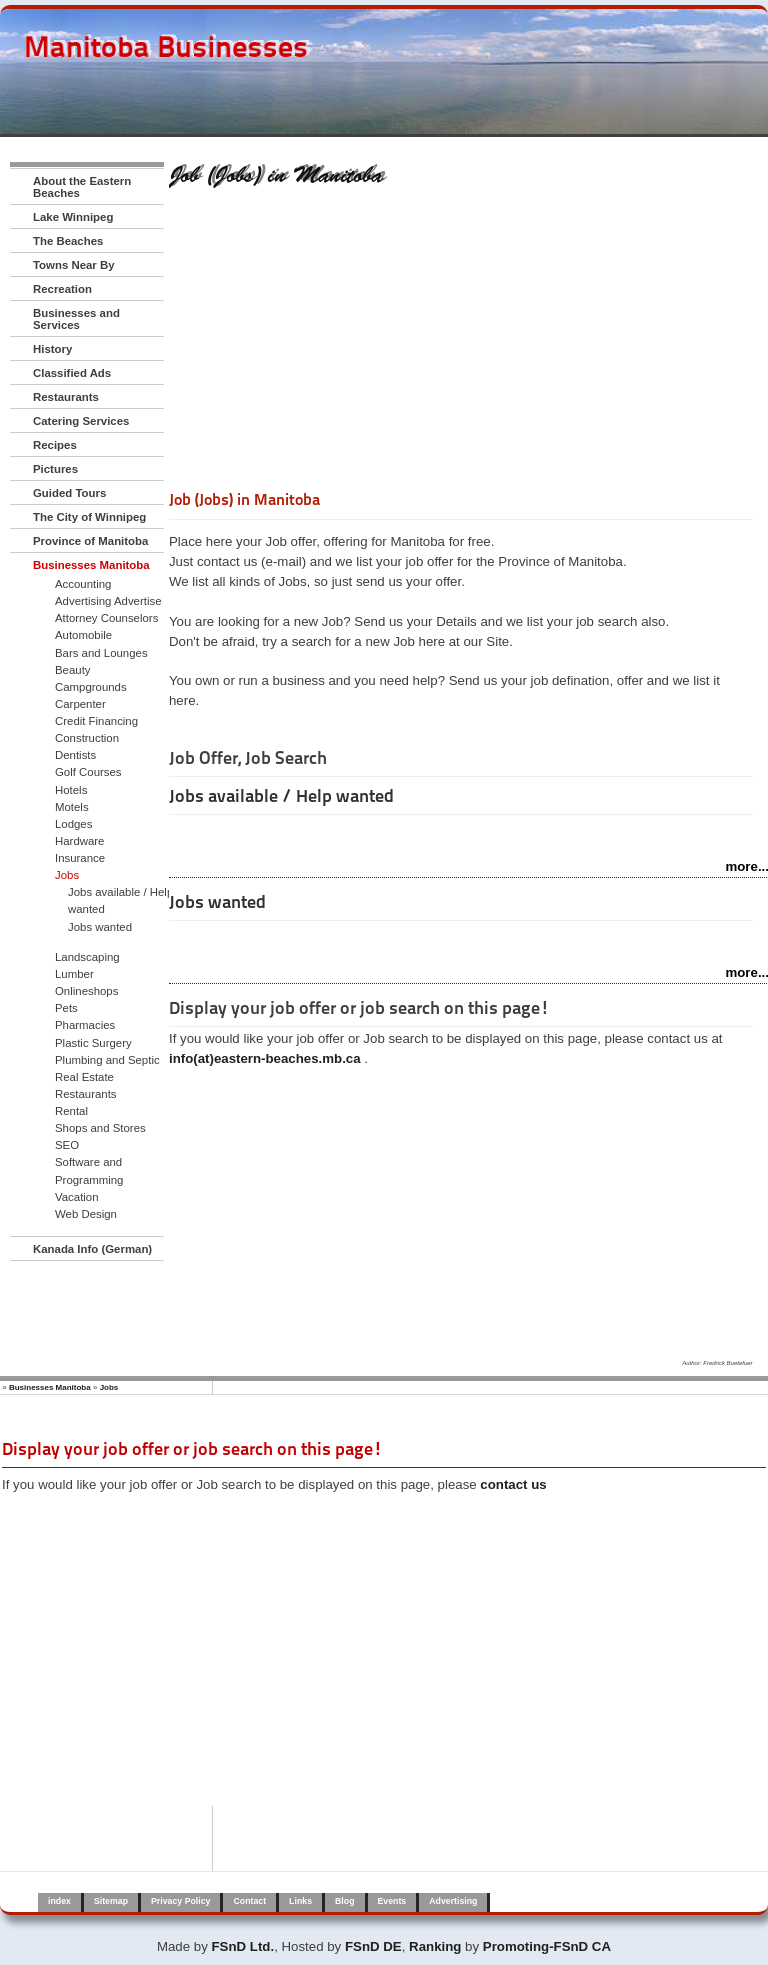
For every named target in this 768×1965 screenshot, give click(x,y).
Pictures (55, 469)
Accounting (83, 584)
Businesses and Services (76, 319)
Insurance (80, 858)
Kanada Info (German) (92, 1249)
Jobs (67, 875)
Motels (72, 807)
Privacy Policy (180, 1901)
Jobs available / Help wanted (120, 900)
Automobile (83, 635)
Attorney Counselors (106, 618)
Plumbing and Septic (107, 1060)
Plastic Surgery (93, 1043)
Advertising (453, 1901)
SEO (67, 1145)
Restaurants (66, 397)
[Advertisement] (461, 343)
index (59, 1901)
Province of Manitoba (90, 541)
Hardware (79, 841)
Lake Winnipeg (73, 217)
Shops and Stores (100, 1128)
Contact (249, 1901)
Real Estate (84, 1077)
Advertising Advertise (108, 601)
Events (392, 1901)
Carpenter (80, 704)
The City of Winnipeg (89, 517)
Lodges (73, 824)
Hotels (71, 790)
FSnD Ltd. (243, 1946)
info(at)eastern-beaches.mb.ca (265, 1058)
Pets (66, 1008)
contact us (513, 1484)
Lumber (74, 974)
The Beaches (68, 241)
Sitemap (111, 1901)
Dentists (75, 755)
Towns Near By (74, 265)
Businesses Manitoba (91, 565)
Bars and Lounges (101, 653)
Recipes (55, 445)
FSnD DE (373, 1946)
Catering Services (81, 421)
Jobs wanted (100, 927)
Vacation (77, 1197)
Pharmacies (85, 1025)
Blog (344, 1901)
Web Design (86, 1214)
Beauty (73, 670)
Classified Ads (72, 373)
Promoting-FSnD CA (547, 1946)
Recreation (62, 289)
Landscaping (87, 957)
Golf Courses (88, 772)
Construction (87, 738)
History (52, 349)
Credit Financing (96, 721)
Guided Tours (69, 493)
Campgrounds (91, 687)
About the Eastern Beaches (82, 187)
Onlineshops (86, 991)
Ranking (435, 1946)
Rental (71, 1111)
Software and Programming (89, 1170)
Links (300, 1901)
